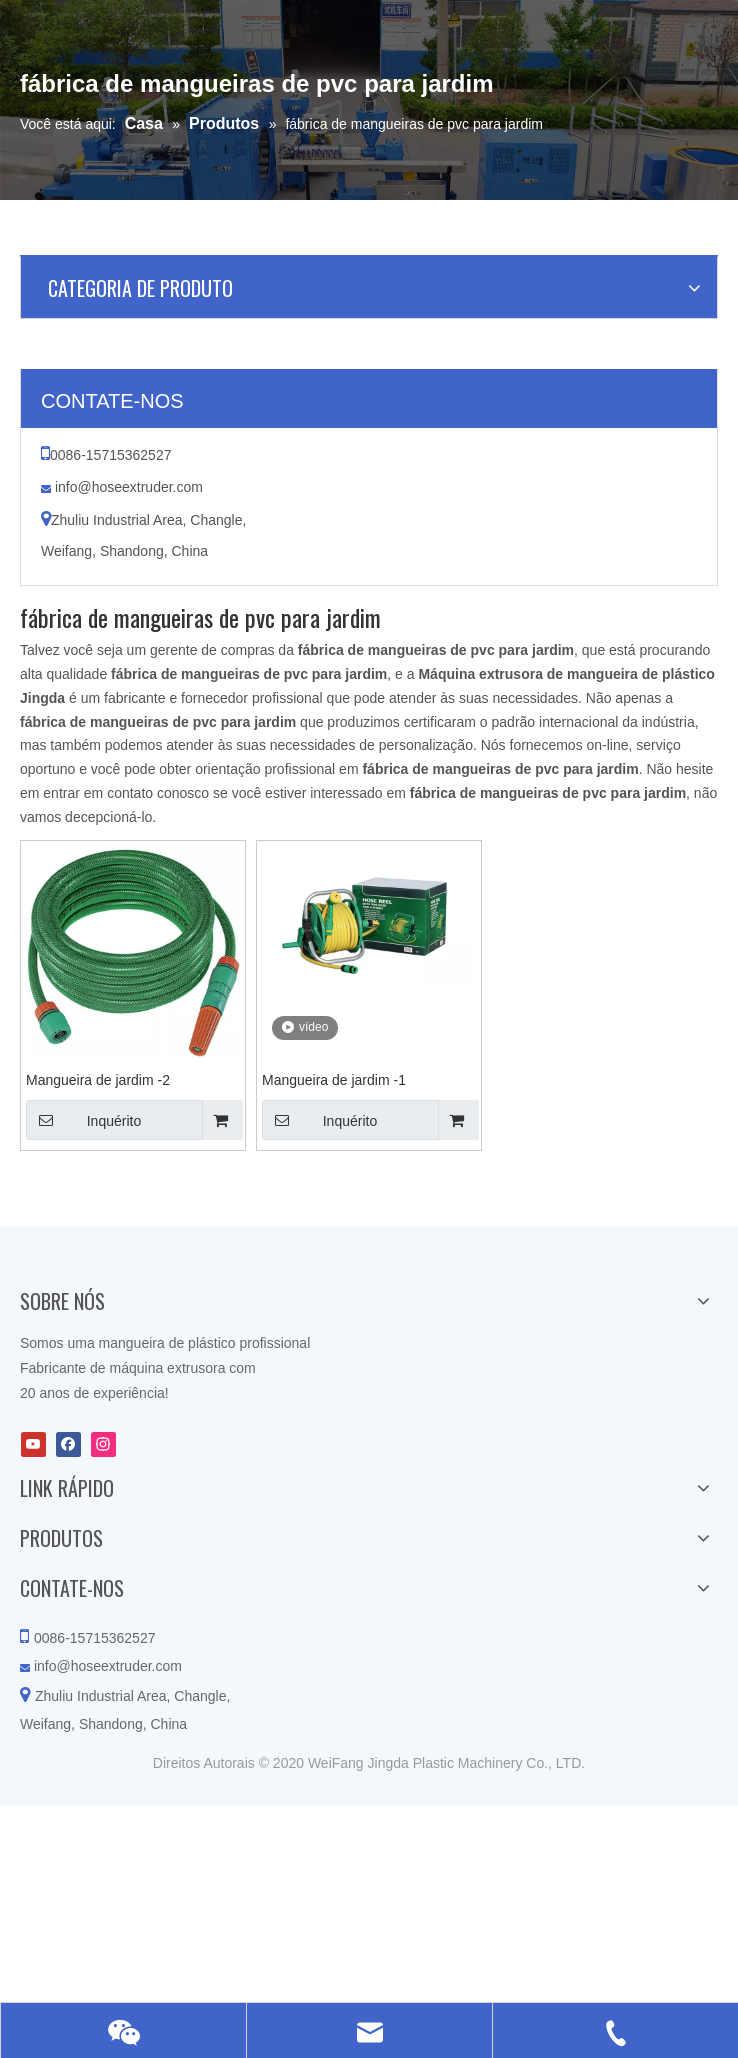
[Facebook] (68, 1444)
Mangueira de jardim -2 (98, 1080)
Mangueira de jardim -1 (334, 1080)
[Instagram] (103, 1444)
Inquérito (83, 1120)
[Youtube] (33, 1444)
